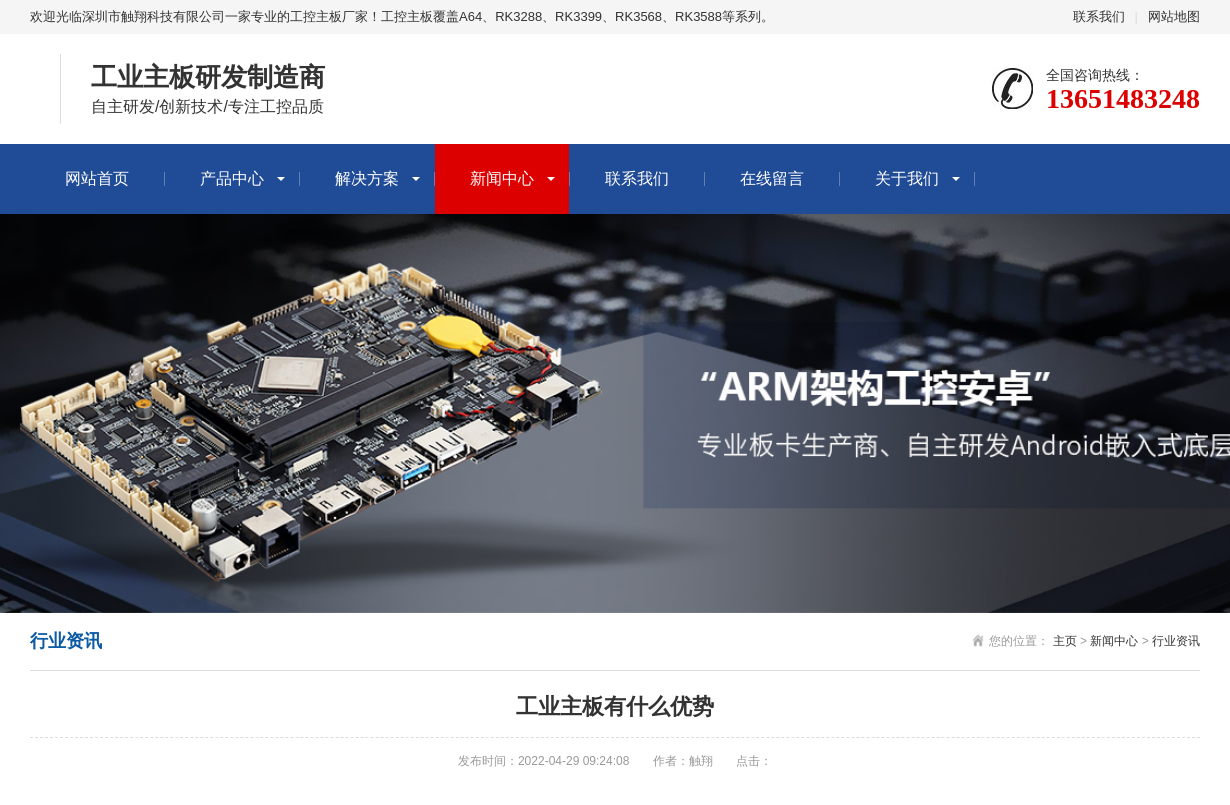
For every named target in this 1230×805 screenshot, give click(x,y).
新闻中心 (502, 178)
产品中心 (232, 178)
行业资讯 (1176, 641)
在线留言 (772, 178)
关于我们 (907, 178)
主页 (1065, 641)
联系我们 (1099, 16)
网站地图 (1174, 16)
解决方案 (367, 178)
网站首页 (97, 178)
